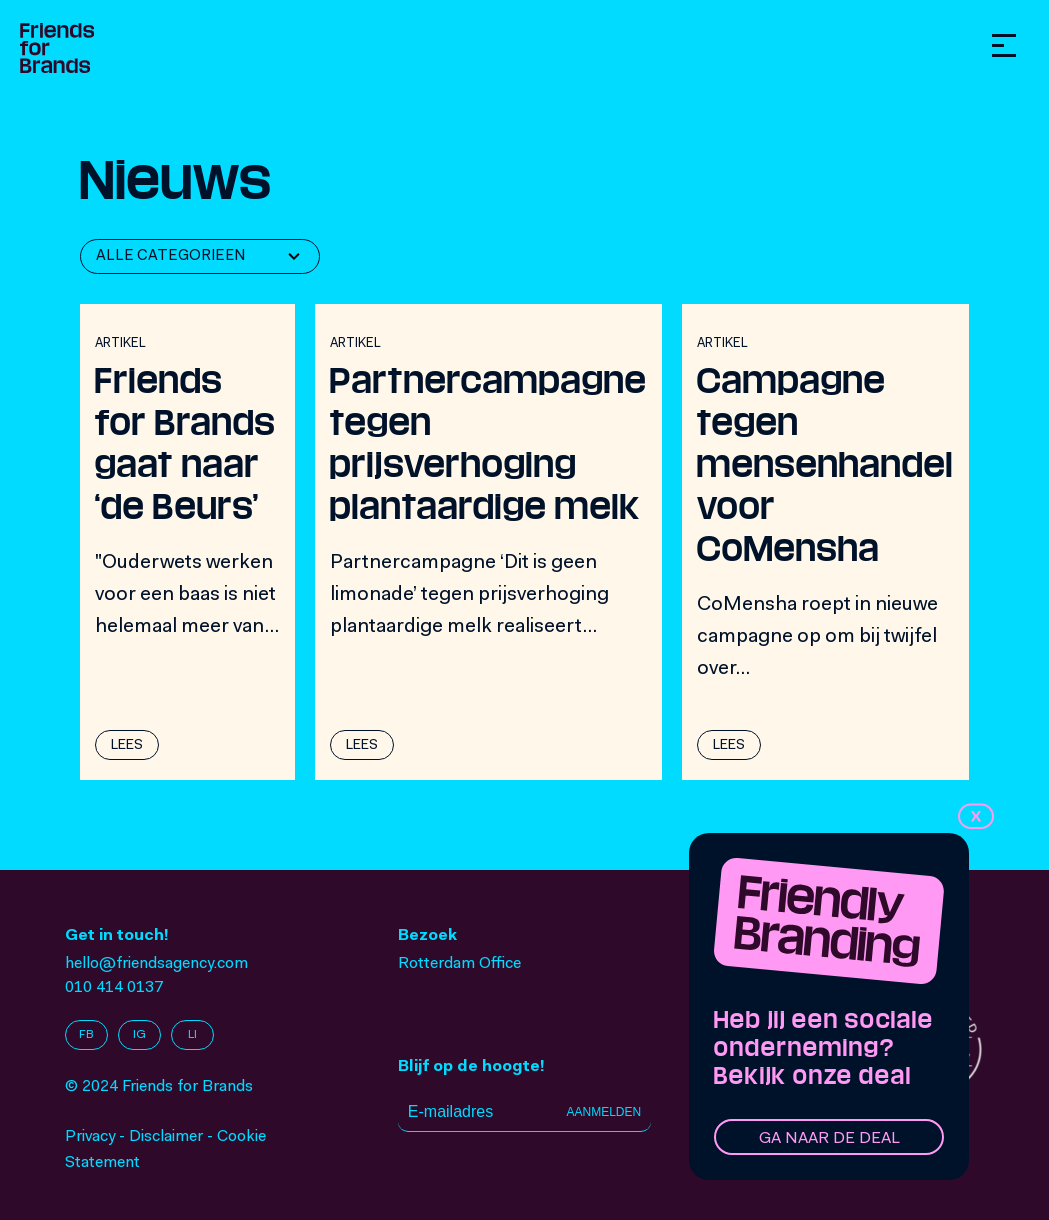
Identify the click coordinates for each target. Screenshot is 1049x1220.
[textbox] (175, 256)
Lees (127, 746)
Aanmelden (603, 1112)
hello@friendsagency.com (156, 964)
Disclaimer (166, 1137)
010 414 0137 (114, 988)
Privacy (90, 1137)
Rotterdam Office (459, 964)
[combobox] (200, 256)
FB (86, 1035)
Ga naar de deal (829, 1139)
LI (192, 1035)
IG (139, 1035)
